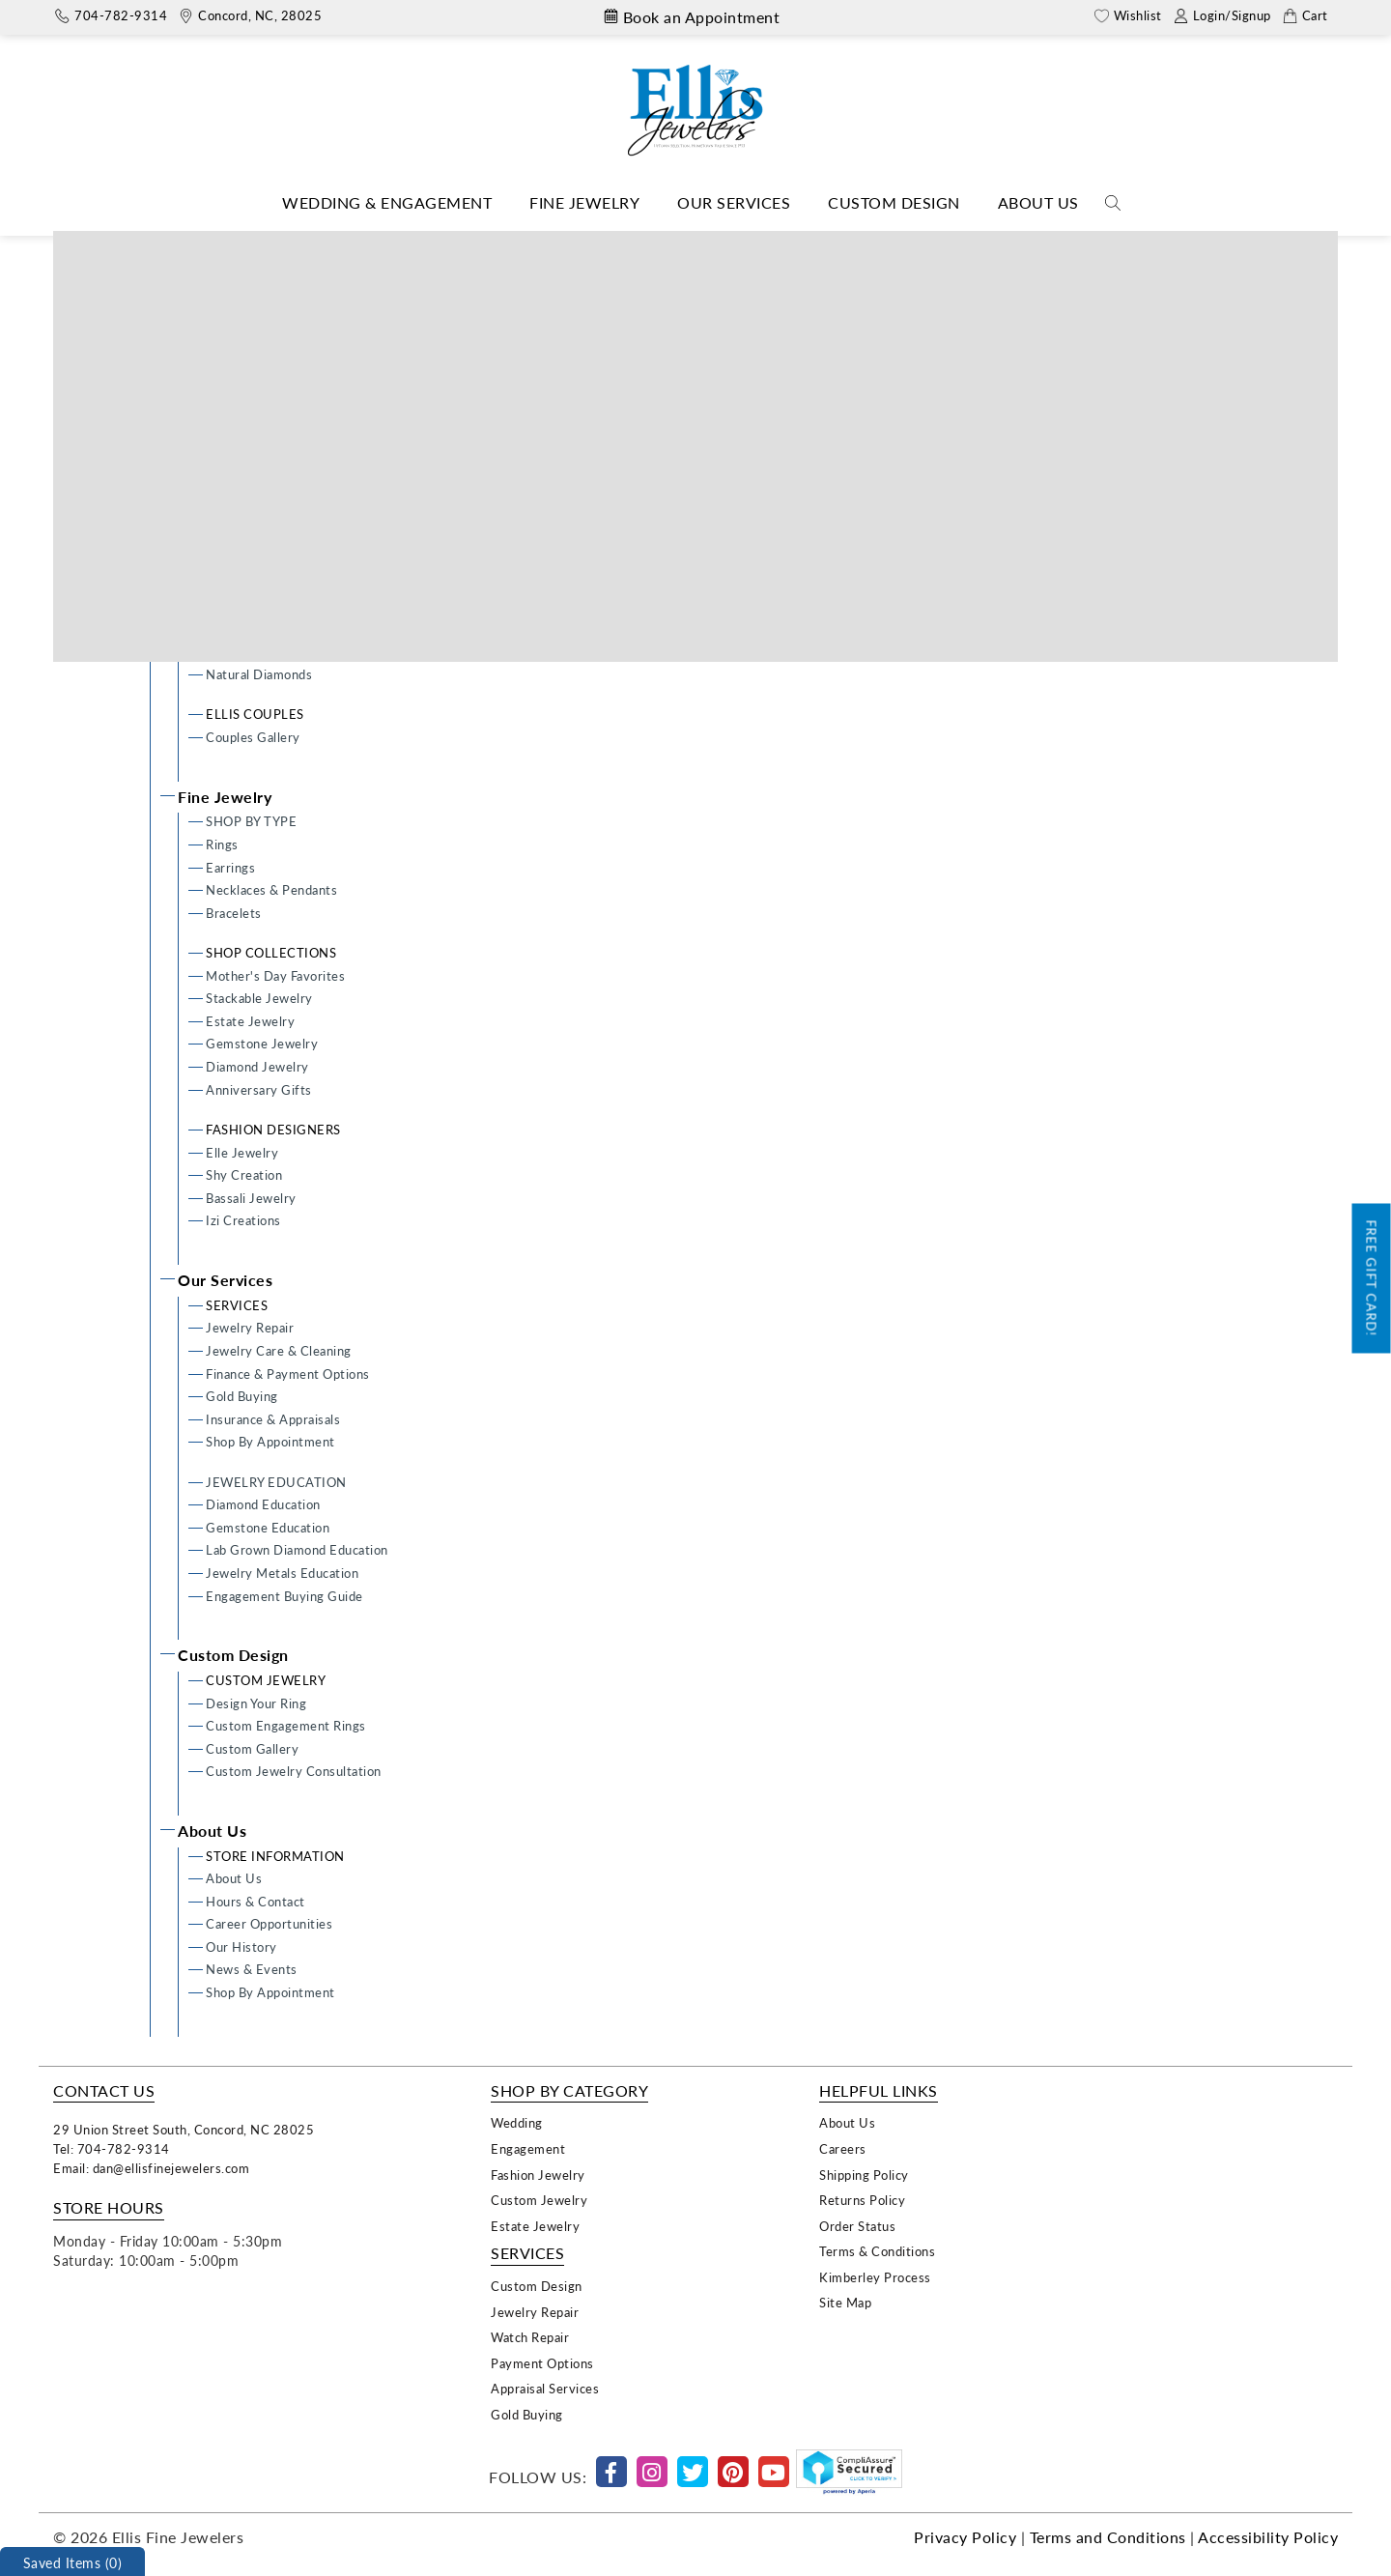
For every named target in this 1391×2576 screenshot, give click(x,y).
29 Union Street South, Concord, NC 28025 (183, 2129)
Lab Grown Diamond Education (297, 1549)
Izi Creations (243, 1220)
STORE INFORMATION (275, 1855)
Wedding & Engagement (387, 202)
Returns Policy (862, 2199)
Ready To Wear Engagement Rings (306, 434)
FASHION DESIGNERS (273, 1129)
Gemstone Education (267, 1527)
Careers (842, 2148)
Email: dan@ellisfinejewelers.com (151, 2168)
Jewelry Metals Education (282, 1572)
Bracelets (234, 912)
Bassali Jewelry (251, 1197)
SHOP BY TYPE (251, 821)
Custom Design (894, 202)
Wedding (517, 2122)
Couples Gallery (253, 737)
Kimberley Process (875, 2277)
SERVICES (237, 1305)
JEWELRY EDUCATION (276, 1482)
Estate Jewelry (250, 1021)
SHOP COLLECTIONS (271, 952)
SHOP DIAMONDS (262, 651)
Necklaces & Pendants (271, 889)
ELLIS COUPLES (255, 713)
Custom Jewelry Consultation (294, 1770)
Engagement (528, 2148)
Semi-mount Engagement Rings (299, 480)
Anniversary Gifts (259, 1089)
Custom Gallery (252, 1748)
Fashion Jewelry (538, 2174)
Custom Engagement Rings (286, 456)
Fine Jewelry (584, 202)
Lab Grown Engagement (277, 503)
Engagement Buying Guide (284, 1596)
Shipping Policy (864, 2174)
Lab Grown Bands (257, 611)
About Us (1038, 202)
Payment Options (542, 2363)
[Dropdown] (386, 203)
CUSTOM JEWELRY (266, 1680)
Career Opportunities (269, 1923)
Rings (222, 844)
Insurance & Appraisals (273, 1419)
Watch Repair (530, 2337)
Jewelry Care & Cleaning (279, 1350)
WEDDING (239, 542)
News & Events (252, 1969)
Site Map (845, 2302)
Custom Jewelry (539, 2199)
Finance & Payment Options (288, 1373)
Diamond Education (263, 1504)
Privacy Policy (965, 2537)
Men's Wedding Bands (271, 588)
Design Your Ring (256, 411)
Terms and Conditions (1108, 2537)
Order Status (857, 2226)
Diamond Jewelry (257, 1066)
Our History (241, 1946)
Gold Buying (242, 1396)
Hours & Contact (255, 1901)
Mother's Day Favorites (275, 975)
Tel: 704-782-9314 (111, 2148)
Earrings (230, 867)
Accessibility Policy (1268, 2537)
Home (661, 245)
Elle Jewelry (242, 1152)
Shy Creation (244, 1174)
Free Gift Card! (1372, 1278)
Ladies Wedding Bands (271, 566)
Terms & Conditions (877, 2251)
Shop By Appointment (270, 1441)
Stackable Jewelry (259, 997)
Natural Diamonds (259, 674)
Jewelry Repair (250, 1327)
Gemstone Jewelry (262, 1043)
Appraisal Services (545, 2388)
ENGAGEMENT (253, 389)
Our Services (733, 202)
